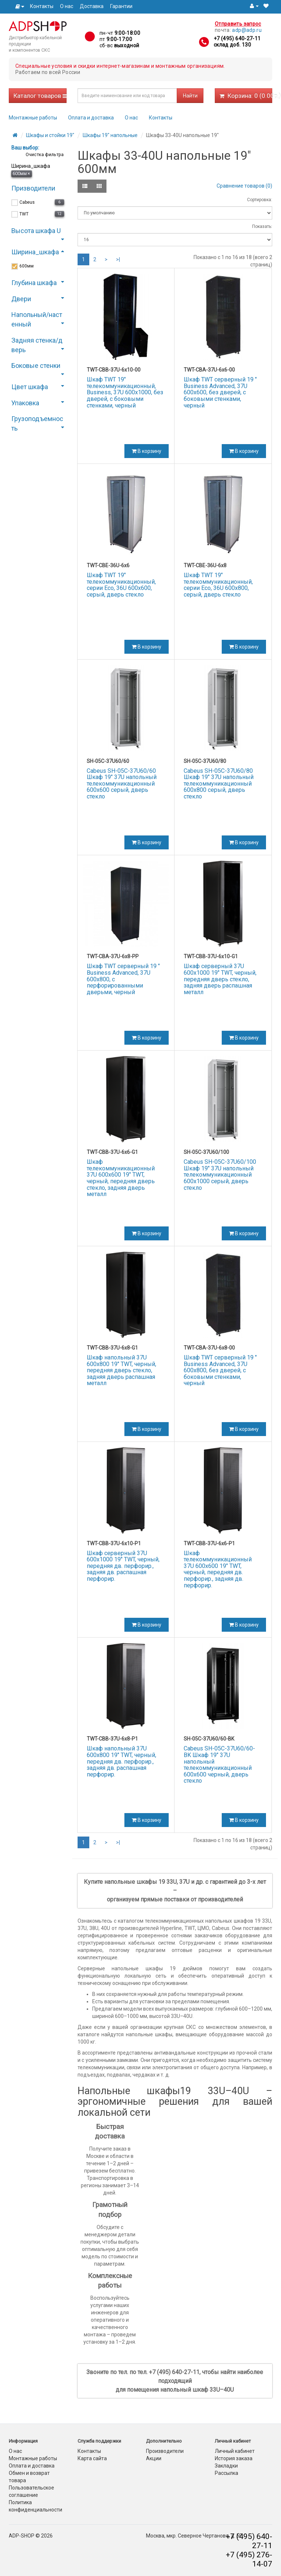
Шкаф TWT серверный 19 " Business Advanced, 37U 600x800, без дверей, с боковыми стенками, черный (220, 1370)
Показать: (262, 226)
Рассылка (226, 2473)
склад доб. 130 (232, 45)
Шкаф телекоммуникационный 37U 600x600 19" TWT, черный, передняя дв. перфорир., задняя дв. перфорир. (218, 1569)
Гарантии (121, 6)
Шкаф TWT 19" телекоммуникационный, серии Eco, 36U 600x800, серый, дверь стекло (218, 585)
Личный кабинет (235, 2451)
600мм (21, 173)
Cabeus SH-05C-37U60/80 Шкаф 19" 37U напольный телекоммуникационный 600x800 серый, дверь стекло (219, 783)
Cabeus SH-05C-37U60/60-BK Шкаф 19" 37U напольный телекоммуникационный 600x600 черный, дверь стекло (219, 1764)
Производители (165, 2451)
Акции (153, 2458)
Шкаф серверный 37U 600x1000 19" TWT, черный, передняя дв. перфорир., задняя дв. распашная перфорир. (123, 1566)
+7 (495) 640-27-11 (237, 38)
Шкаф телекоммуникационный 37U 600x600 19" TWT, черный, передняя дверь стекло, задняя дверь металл (121, 1177)
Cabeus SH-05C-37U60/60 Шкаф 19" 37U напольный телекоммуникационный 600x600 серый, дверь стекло (122, 783)
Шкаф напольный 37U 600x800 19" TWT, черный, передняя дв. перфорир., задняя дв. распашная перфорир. (121, 1761)
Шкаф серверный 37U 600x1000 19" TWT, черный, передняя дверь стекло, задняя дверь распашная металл (220, 979)
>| (118, 259)
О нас (66, 6)
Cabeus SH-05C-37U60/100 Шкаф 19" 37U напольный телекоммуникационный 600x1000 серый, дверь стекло (220, 1174)
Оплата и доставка (91, 118)
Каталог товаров (40, 95)
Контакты (41, 6)
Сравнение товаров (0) (244, 186)
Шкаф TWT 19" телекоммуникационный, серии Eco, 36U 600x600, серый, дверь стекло (121, 585)
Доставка (92, 6)
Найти (190, 96)
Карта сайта (92, 2458)
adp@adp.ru (247, 30)
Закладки (226, 2466)
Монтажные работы (33, 118)
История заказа (233, 2458)
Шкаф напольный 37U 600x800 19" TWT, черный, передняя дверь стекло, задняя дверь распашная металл (121, 1370)
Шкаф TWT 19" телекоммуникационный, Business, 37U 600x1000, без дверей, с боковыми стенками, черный (125, 392)
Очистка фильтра (44, 154)
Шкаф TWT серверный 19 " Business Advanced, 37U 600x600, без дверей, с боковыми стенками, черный (220, 392)
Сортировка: (259, 199)
